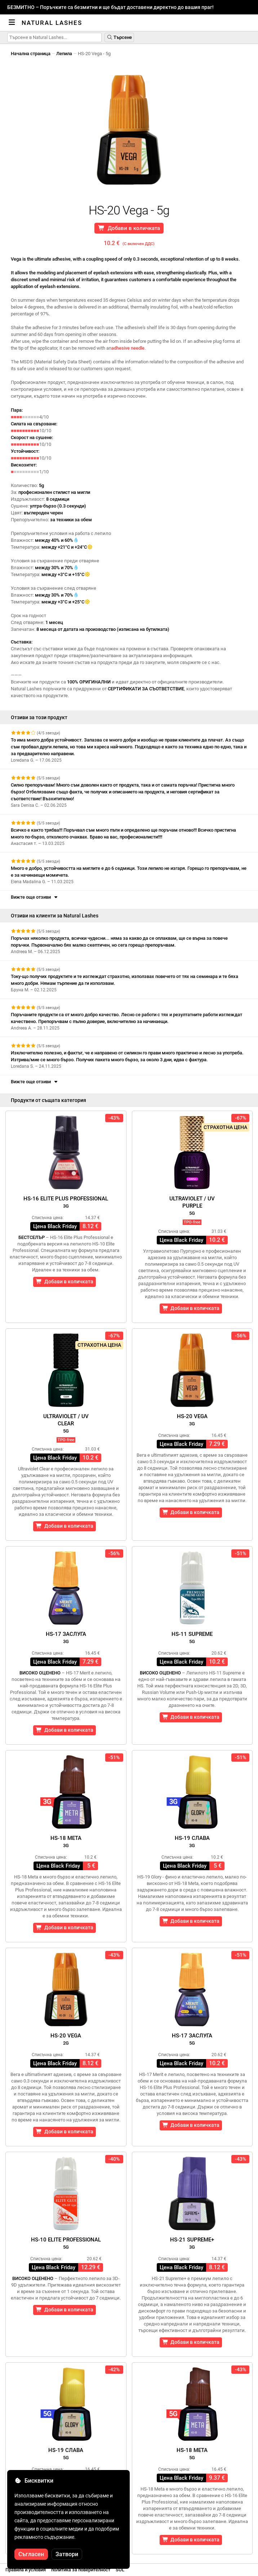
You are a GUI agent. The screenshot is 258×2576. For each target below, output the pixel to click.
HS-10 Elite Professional (66, 2243)
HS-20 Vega (192, 1419)
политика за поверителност (80, 2569)
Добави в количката (129, 228)
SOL (120, 2569)
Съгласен (31, 2554)
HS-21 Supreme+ (192, 2243)
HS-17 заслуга (66, 1637)
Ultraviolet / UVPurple (192, 1205)
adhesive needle (127, 348)
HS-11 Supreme (192, 1637)
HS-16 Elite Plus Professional (65, 1202)
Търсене (119, 37)
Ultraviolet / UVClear (66, 1423)
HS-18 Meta (65, 1841)
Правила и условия (25, 2569)
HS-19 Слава (192, 1841)
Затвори (66, 2554)
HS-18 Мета (192, 2453)
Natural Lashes (52, 22)
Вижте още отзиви (35, 897)
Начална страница (30, 53)
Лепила (64, 53)
